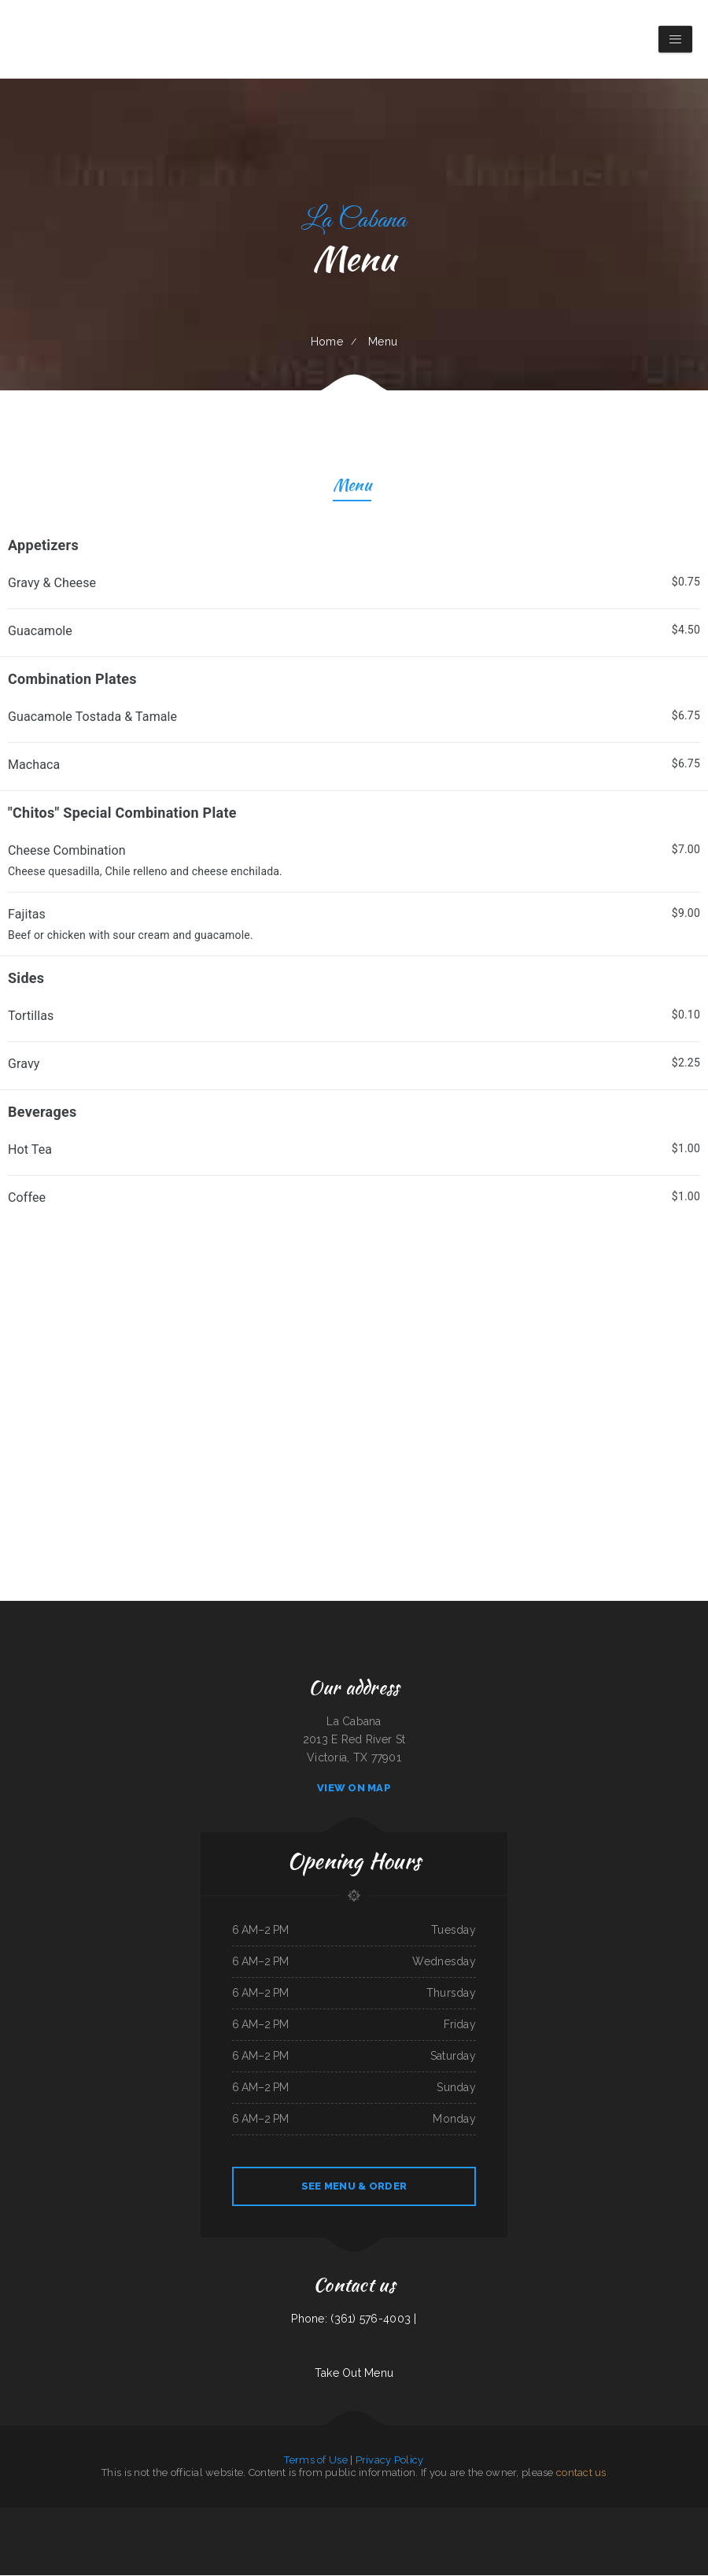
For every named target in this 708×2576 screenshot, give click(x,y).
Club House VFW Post (538, 2535)
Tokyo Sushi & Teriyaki (443, 2517)
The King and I (245, 2535)
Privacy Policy (390, 2461)
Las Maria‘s (327, 2535)
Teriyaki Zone (100, 2535)
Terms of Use (315, 2461)
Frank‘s (380, 2517)
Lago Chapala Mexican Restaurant (196, 2535)
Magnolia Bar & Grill (11, 2517)
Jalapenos (614, 2535)
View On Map (354, 1788)
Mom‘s (39, 2517)
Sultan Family (505, 2517)
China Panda (29, 2517)
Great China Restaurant (479, 2535)
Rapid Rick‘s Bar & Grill (163, 2517)
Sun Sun (370, 2517)
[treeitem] (354, 590)
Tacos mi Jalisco (632, 2517)
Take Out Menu (354, 2373)
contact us (581, 2473)
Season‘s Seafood (517, 2535)
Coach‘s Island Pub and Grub (89, 2517)
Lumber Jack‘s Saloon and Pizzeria (367, 2535)
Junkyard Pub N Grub (225, 2535)
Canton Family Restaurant (166, 2535)
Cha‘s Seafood (616, 2517)
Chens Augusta (408, 2517)
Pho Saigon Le (425, 2517)
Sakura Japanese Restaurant (119, 2517)
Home (327, 341)
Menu (352, 487)
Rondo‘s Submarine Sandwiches (137, 2535)
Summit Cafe (114, 2535)
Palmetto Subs (232, 2517)
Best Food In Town (355, 2517)
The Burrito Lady (262, 2535)
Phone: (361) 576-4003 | (353, 2319)
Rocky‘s (304, 2535)
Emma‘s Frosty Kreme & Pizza (565, 2517)
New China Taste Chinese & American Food (284, 2517)
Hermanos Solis (651, 2517)
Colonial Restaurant (185, 2517)
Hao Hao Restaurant (673, 2517)
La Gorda (315, 2535)
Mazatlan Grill (559, 2535)
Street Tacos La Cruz (456, 2535)
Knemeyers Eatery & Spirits (285, 2535)
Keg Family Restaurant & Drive (400, 2535)
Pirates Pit (480, 2517)
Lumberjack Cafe (599, 2535)
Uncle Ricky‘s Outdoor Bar (330, 2517)
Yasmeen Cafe (392, 2517)
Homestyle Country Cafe (594, 2517)
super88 (311, 2517)
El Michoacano (341, 2535)
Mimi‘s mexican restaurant (431, 2535)
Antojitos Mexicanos (579, 2535)
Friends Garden (500, 2535)
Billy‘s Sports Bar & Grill (209, 2517)
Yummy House (142, 2517)
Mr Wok (492, 2517)
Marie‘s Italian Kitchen (252, 2517)
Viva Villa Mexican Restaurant (59, 2517)
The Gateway (521, 2517)
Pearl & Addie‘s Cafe (538, 2517)
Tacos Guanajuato (464, 2517)
